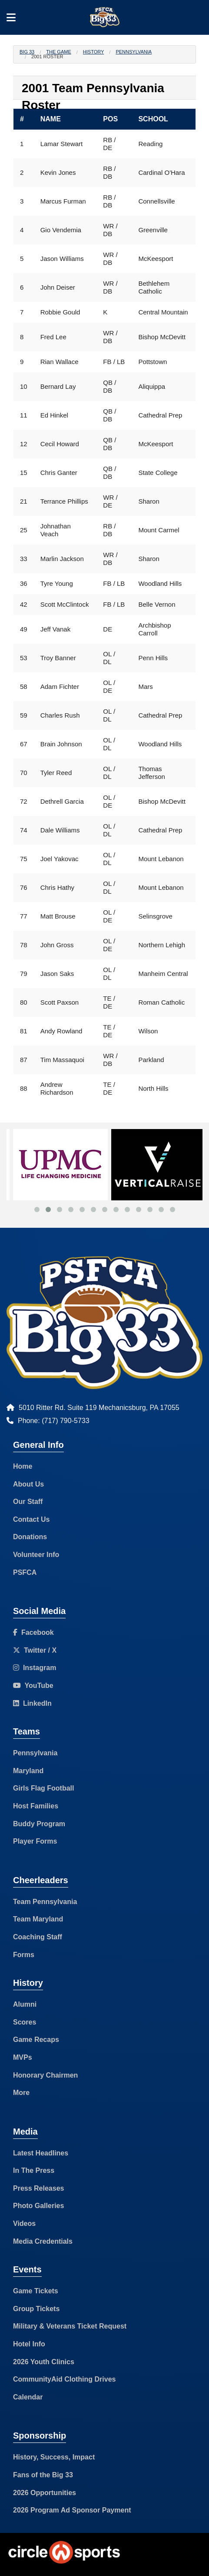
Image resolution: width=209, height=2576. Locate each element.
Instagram (34, 1667)
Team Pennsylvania (45, 1901)
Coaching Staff (37, 1937)
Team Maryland (38, 1919)
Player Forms (35, 1841)
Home (22, 1466)
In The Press (33, 2170)
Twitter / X (34, 1650)
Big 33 (27, 51)
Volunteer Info (36, 1554)
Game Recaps (36, 2039)
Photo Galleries (38, 2205)
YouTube (33, 1685)
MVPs (22, 2057)
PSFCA (24, 1572)
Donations (30, 1536)
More (21, 2092)
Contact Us (31, 1519)
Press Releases (38, 2188)
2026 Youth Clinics (43, 2362)
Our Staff (28, 1501)
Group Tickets (36, 2308)
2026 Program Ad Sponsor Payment (72, 2510)
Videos (24, 2223)
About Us (28, 1484)
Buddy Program (39, 1824)
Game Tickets (35, 2291)
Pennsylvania (134, 51)
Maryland (28, 1770)
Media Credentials (43, 2241)
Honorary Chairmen (45, 2075)
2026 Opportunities (44, 2492)
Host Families (35, 1806)
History (93, 51)
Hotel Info (29, 2344)
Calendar (28, 2397)
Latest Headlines (40, 2153)
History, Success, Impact (54, 2457)
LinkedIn (32, 1703)
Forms (23, 1954)
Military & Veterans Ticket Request (69, 2326)
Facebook (33, 1632)
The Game (58, 51)
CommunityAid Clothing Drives (64, 2379)
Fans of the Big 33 (43, 2475)
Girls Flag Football (43, 1788)
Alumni (24, 2004)
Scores (24, 2022)
